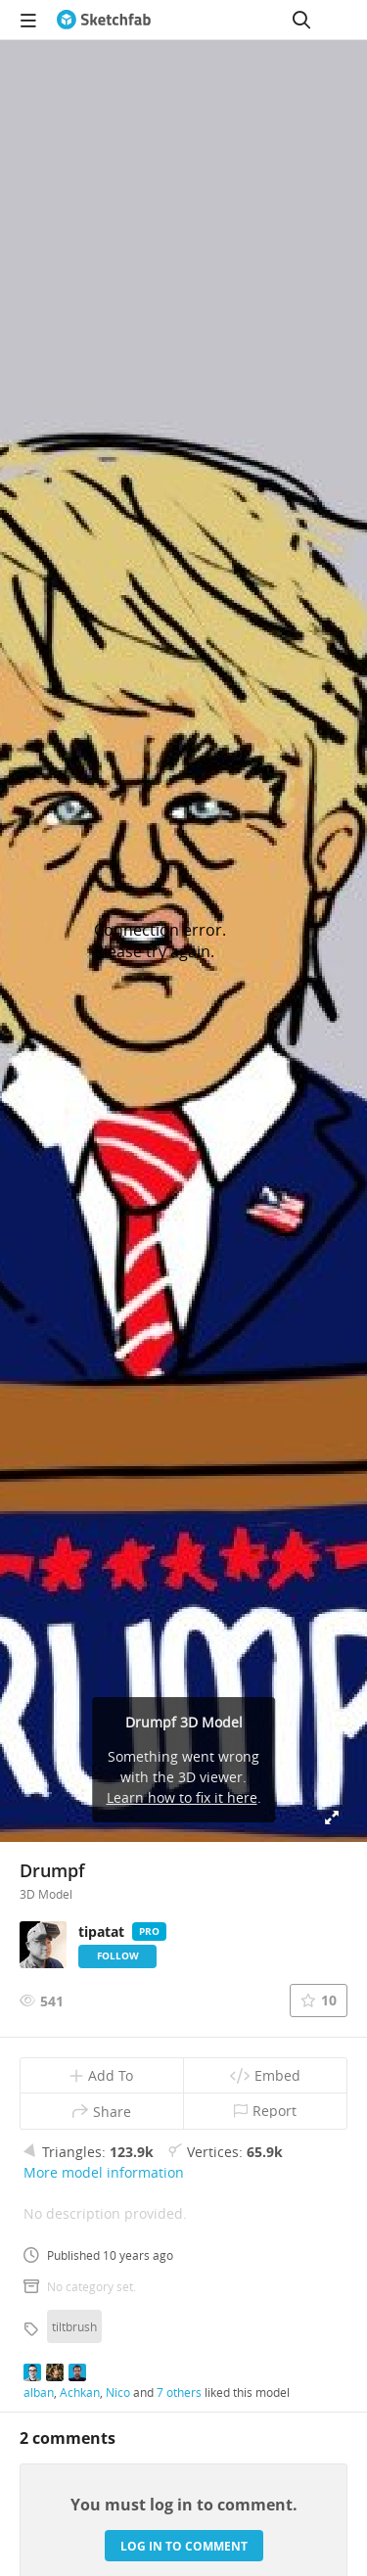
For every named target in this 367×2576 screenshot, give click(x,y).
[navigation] (28, 19)
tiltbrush (74, 2326)
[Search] (301, 19)
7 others (179, 2392)
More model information (103, 2172)
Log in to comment (184, 2546)
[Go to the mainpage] (104, 19)
